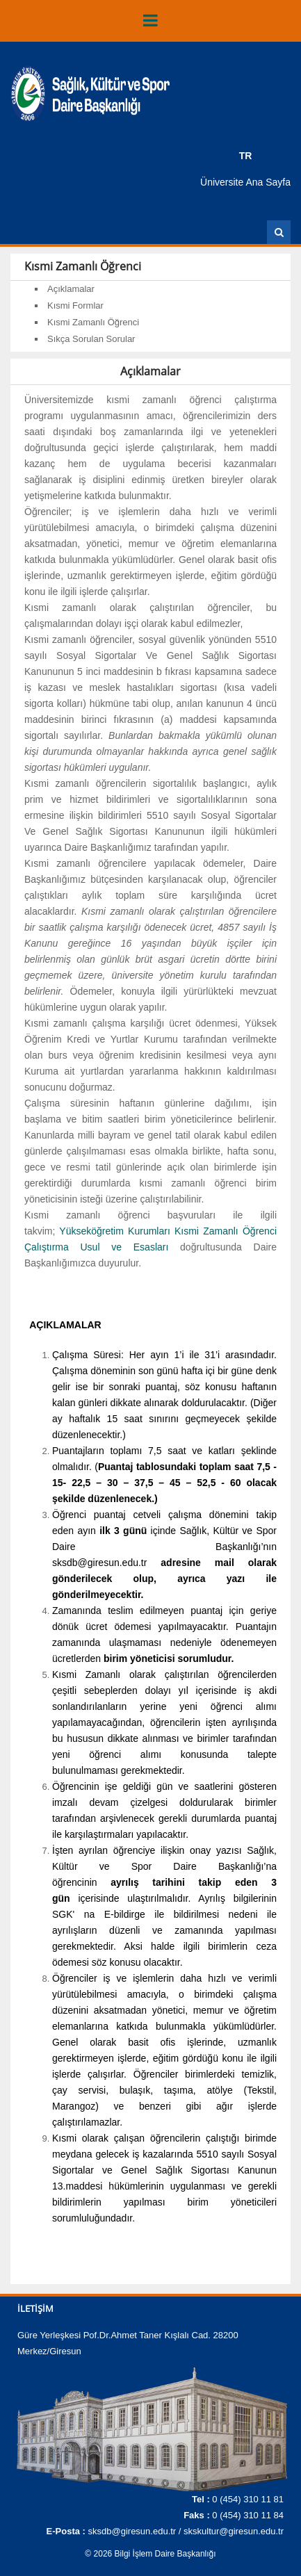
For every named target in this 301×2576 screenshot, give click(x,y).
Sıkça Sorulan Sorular (91, 339)
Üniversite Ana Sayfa (245, 182)
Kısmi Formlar (75, 305)
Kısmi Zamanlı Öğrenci (93, 322)
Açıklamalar (71, 289)
